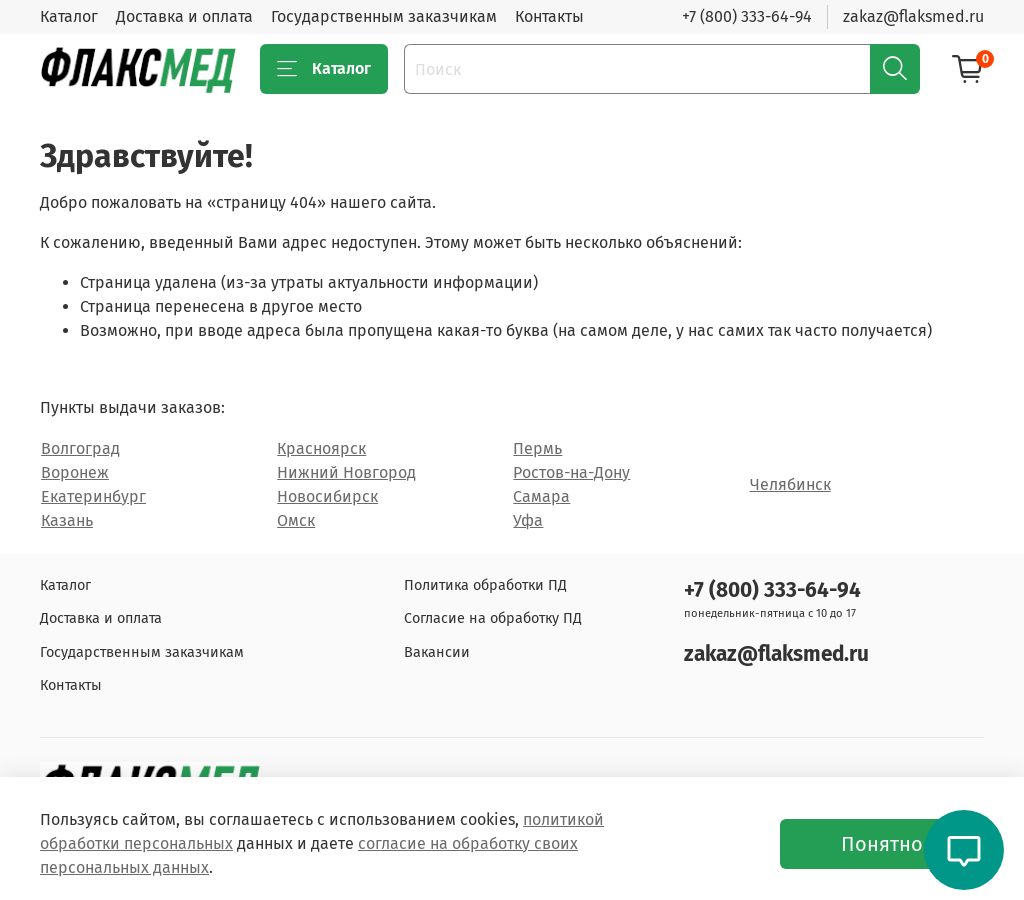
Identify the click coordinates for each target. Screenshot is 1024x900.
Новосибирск (327, 496)
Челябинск (790, 484)
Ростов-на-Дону (571, 472)
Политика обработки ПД (485, 585)
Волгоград (80, 448)
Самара (541, 496)
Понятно (882, 844)
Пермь (537, 448)
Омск (296, 520)
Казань (67, 520)
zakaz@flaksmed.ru (913, 16)
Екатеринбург (93, 496)
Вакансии (437, 652)
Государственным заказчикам (384, 16)
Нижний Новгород (346, 472)
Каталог (69, 16)
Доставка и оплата (184, 16)
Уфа (528, 520)
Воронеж (75, 472)
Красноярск (321, 448)
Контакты (549, 16)
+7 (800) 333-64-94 (747, 16)
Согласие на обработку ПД (493, 618)
